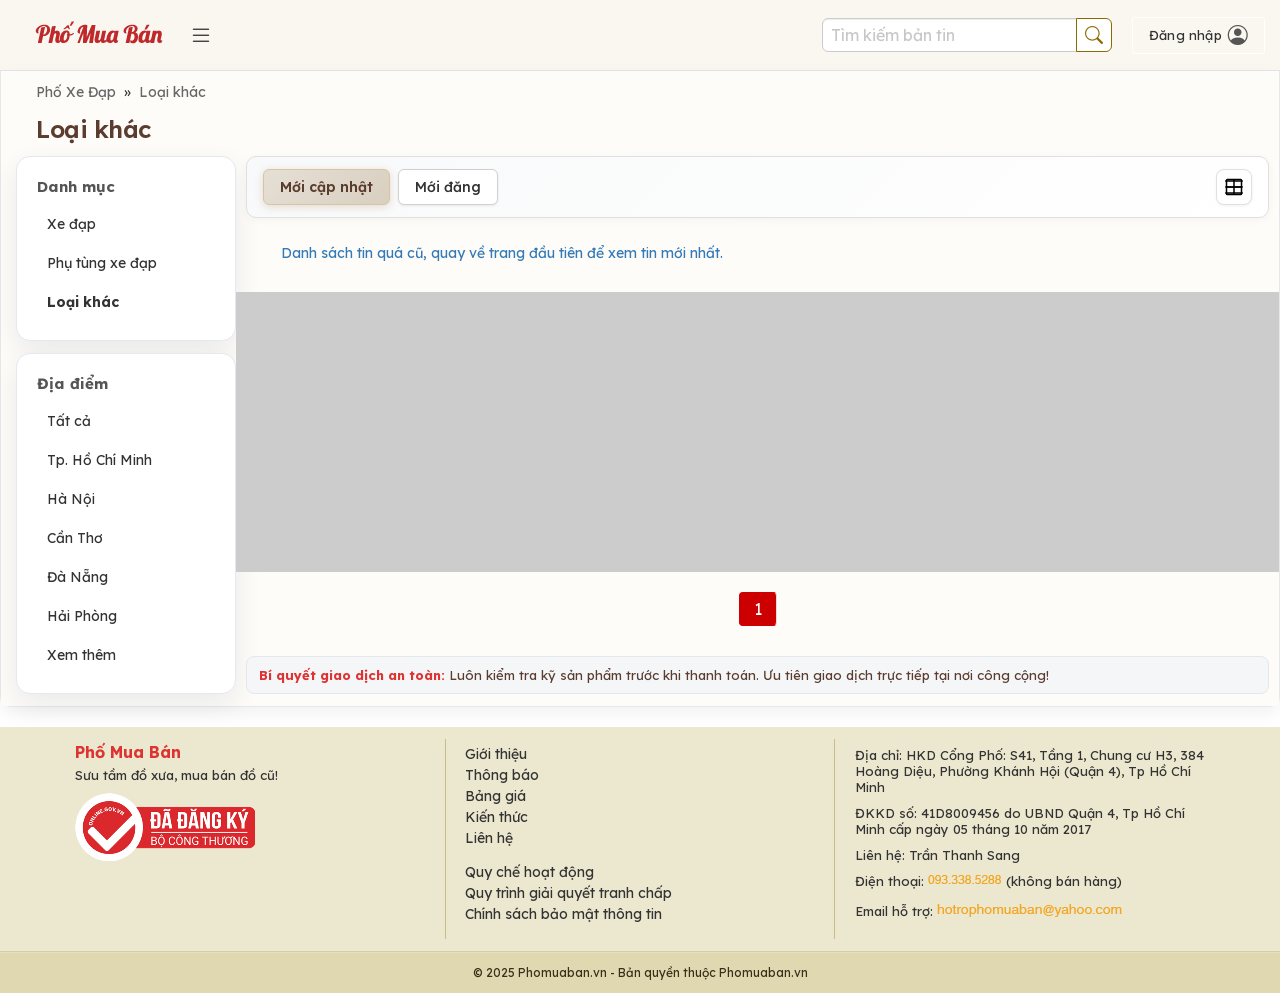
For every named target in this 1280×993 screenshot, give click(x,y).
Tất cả (69, 421)
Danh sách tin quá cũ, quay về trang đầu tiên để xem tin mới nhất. (502, 253)
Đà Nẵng (77, 577)
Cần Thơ (75, 538)
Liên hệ (489, 838)
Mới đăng (448, 187)
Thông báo (502, 775)
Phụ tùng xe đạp (102, 263)
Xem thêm (81, 655)
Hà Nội (71, 499)
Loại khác (172, 92)
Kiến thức (496, 817)
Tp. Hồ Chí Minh (99, 460)
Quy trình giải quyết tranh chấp (568, 893)
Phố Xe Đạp (76, 92)
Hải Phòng (82, 616)
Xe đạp (71, 224)
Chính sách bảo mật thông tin (563, 914)
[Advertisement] (757, 432)
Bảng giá (495, 796)
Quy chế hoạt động (529, 872)
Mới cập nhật (326, 187)
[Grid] (1234, 187)
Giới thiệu (496, 754)
